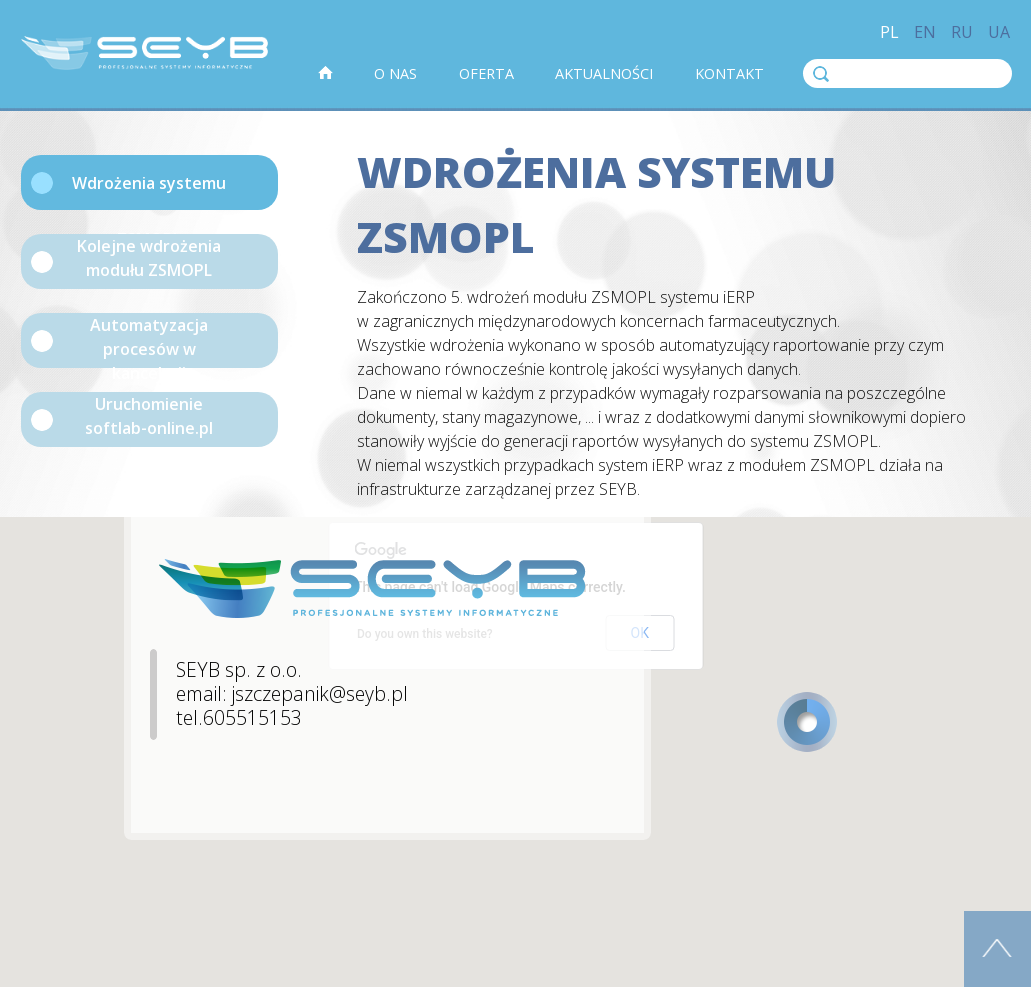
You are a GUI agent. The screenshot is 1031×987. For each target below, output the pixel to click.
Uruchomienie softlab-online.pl (149, 416)
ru (962, 32)
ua (999, 32)
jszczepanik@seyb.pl (320, 693)
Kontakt (729, 73)
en (925, 32)
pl (889, 32)
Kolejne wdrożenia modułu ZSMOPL (149, 258)
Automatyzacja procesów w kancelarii (149, 341)
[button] (807, 722)
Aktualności (604, 73)
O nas (395, 73)
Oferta (486, 73)
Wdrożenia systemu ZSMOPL (149, 191)
